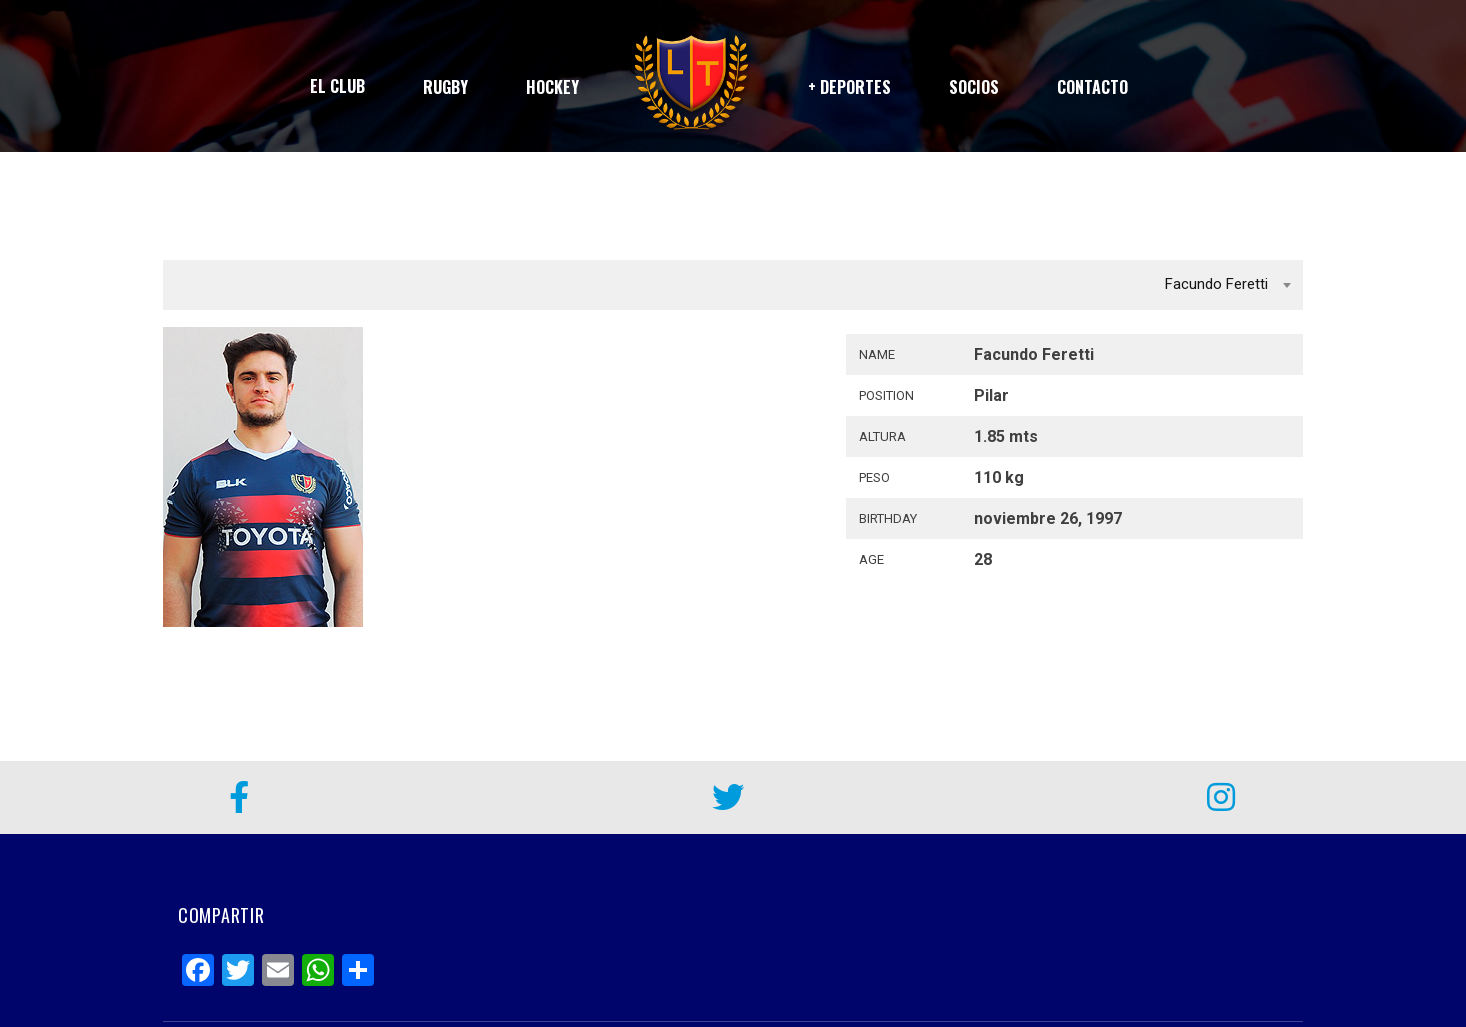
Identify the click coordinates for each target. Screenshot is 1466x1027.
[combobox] (733, 285)
